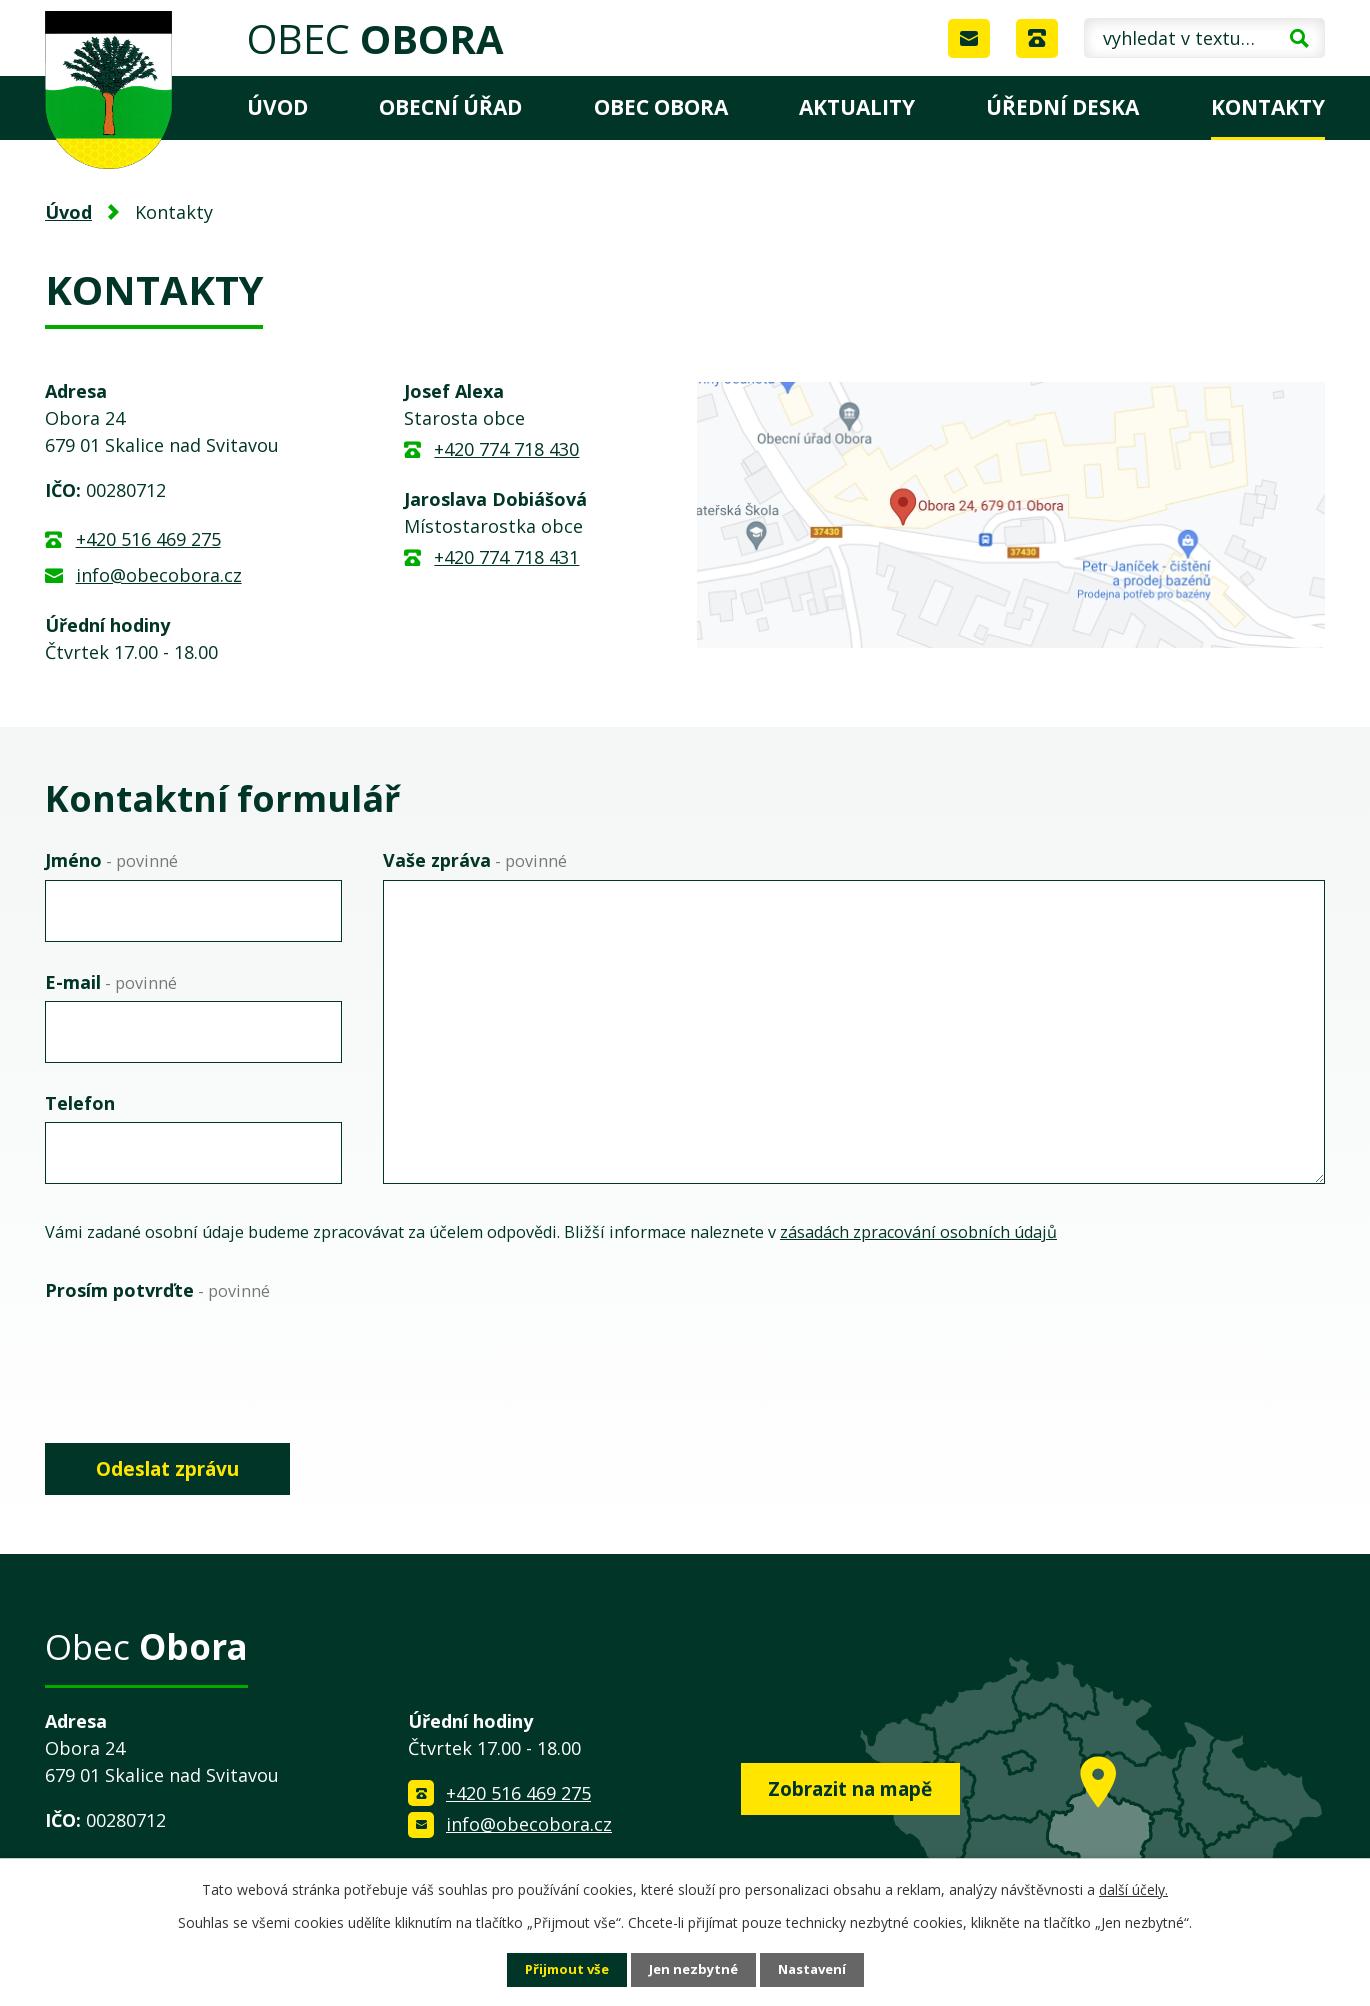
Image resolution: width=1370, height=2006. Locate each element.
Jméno (111, 860)
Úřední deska (1062, 107)
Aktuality (857, 107)
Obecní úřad (450, 107)
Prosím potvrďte (157, 1290)
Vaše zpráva (475, 860)
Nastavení (818, 1969)
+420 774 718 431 (506, 557)
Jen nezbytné (693, 1969)
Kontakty (1268, 107)
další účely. (1133, 1888)
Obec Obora (661, 107)
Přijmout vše (561, 1969)
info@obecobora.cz (159, 575)
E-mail (111, 982)
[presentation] (197, 1349)
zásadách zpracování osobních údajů (918, 1232)
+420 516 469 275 (148, 539)
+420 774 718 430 (506, 449)
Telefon (80, 1103)
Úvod (277, 107)
